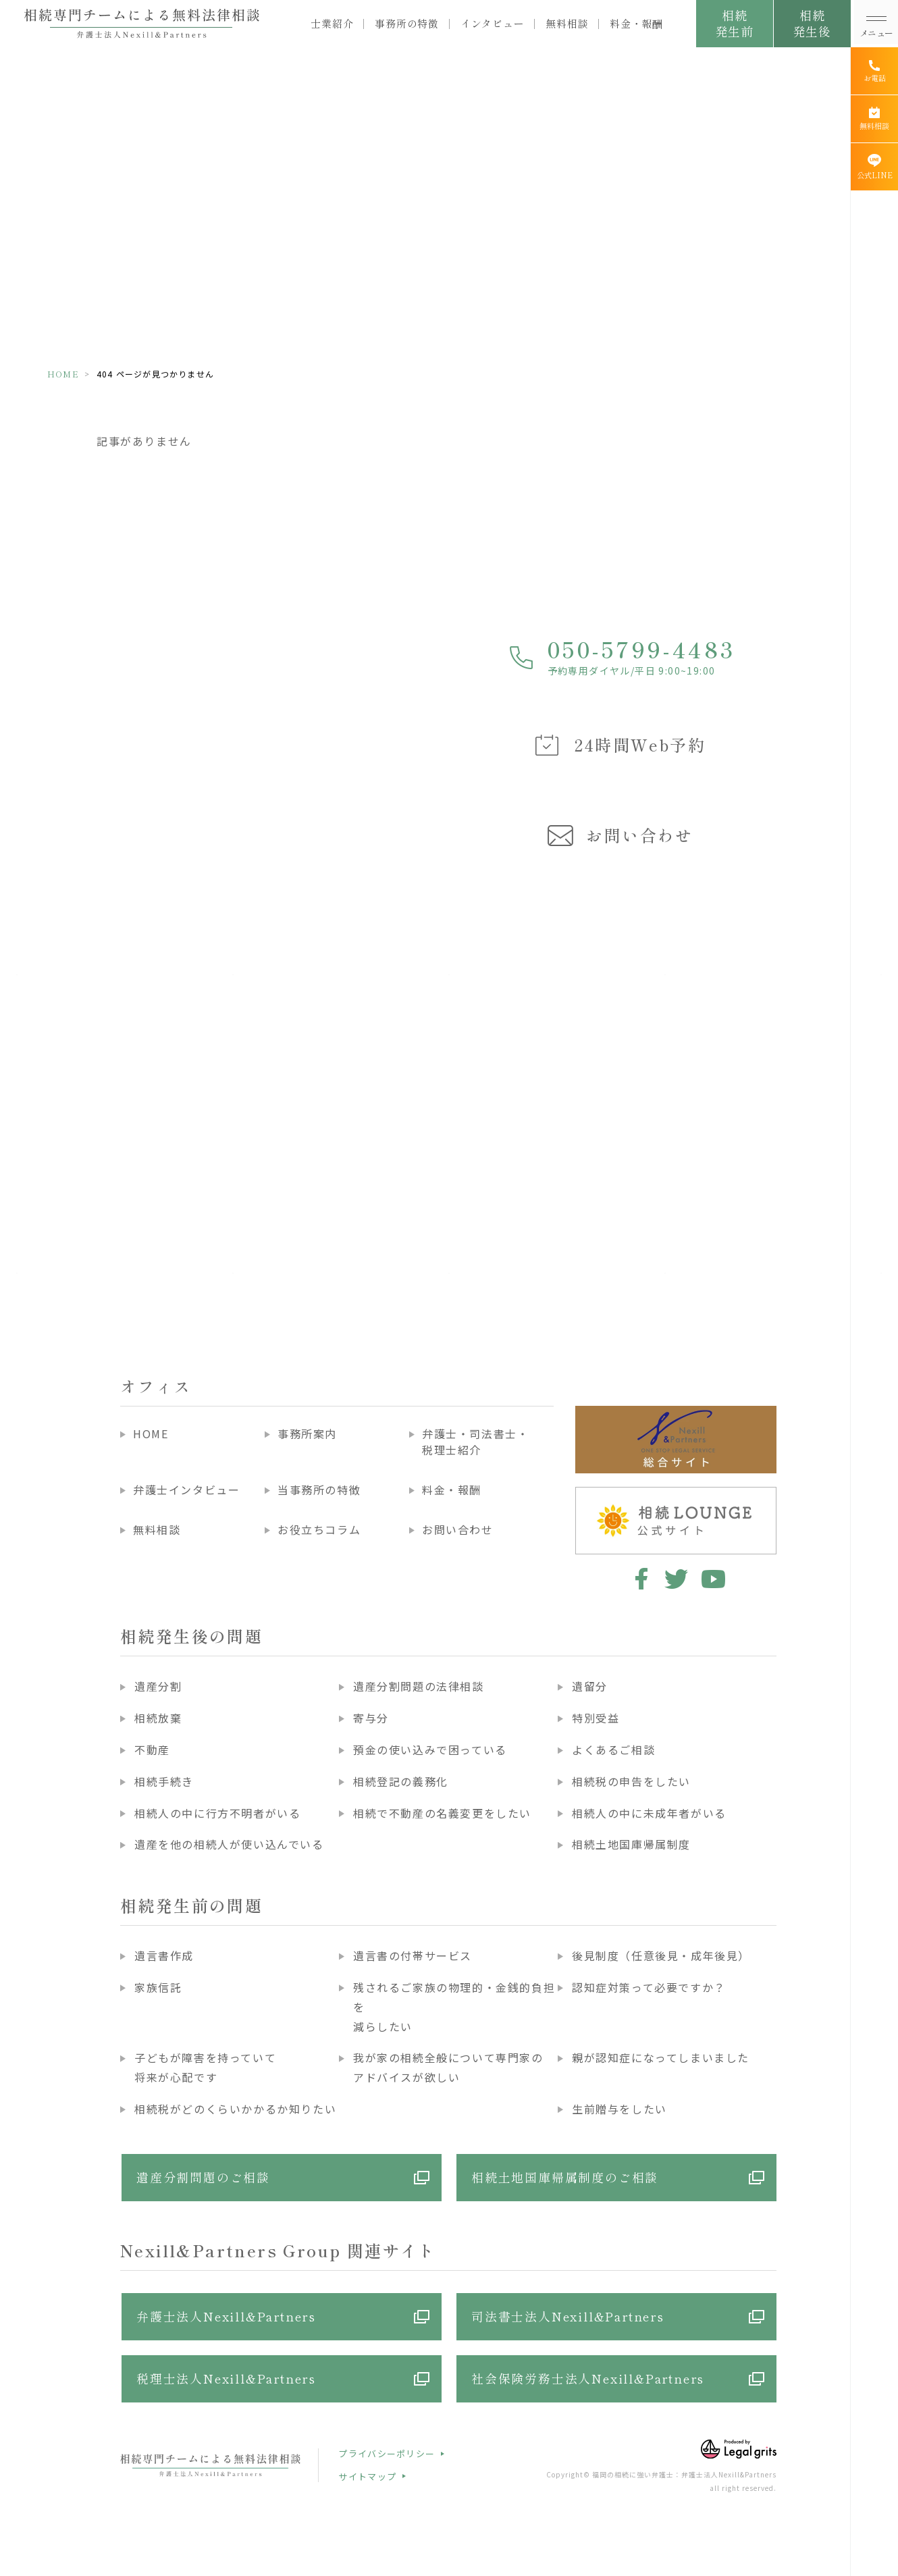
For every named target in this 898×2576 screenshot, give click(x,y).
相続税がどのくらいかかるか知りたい (235, 2109)
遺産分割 (158, 1686)
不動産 (152, 1749)
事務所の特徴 (407, 24)
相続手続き (164, 1781)
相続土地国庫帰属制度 (631, 1844)
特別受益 (595, 1718)
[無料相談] (874, 118)
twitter (676, 1578)
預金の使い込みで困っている (430, 1749)
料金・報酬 (636, 24)
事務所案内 (307, 1433)
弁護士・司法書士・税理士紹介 (475, 1441)
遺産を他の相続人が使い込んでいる (229, 1844)
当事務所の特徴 (319, 1489)
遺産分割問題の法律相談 (418, 1686)
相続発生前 (734, 23)
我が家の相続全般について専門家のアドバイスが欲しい (448, 2067)
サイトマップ (367, 2476)
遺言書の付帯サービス (412, 1955)
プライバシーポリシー (386, 2453)
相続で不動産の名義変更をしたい (442, 1813)
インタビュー (492, 24)
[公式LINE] (874, 166)
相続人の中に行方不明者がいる (217, 1813)
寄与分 (371, 1718)
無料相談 (567, 24)
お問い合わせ (458, 1529)
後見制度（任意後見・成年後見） (661, 1955)
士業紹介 (332, 24)
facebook (639, 1578)
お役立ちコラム (319, 1529)
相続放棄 (158, 1718)
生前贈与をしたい (619, 2109)
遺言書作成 (164, 1955)
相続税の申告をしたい (631, 1781)
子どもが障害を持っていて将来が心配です (205, 2067)
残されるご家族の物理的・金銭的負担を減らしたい (454, 2006)
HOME (63, 373)
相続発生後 (812, 23)
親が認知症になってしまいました (660, 2057)
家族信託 (158, 1987)
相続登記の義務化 (400, 1781)
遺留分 (590, 1686)
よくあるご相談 (613, 1749)
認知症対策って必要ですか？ (649, 1987)
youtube (713, 1578)
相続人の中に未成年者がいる (649, 1813)
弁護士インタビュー (186, 1489)
